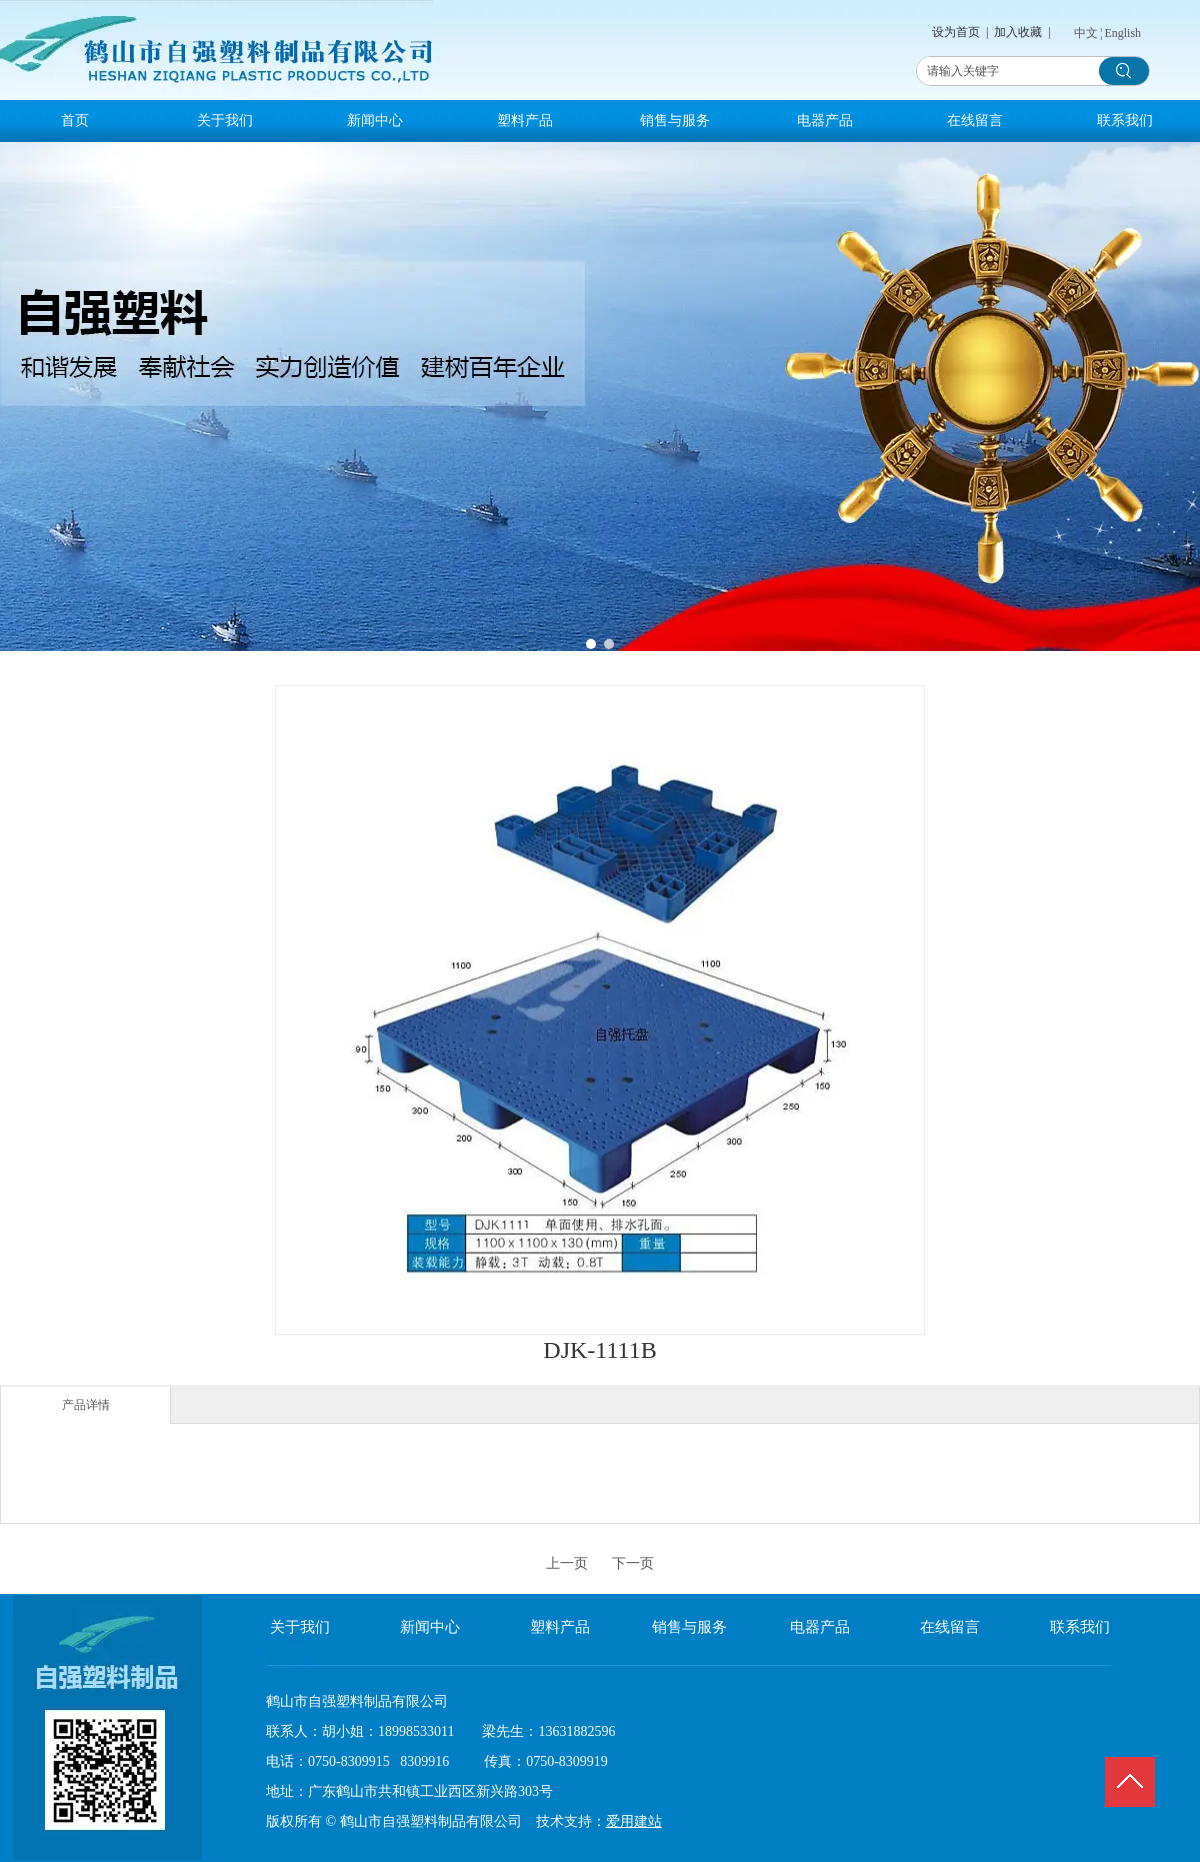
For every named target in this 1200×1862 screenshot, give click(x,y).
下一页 (633, 1563)
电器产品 (820, 1627)
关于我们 (300, 1627)
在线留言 (950, 1627)
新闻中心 (430, 1627)
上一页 (567, 1563)
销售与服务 (689, 1627)
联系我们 (1080, 1627)
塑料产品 (560, 1627)
